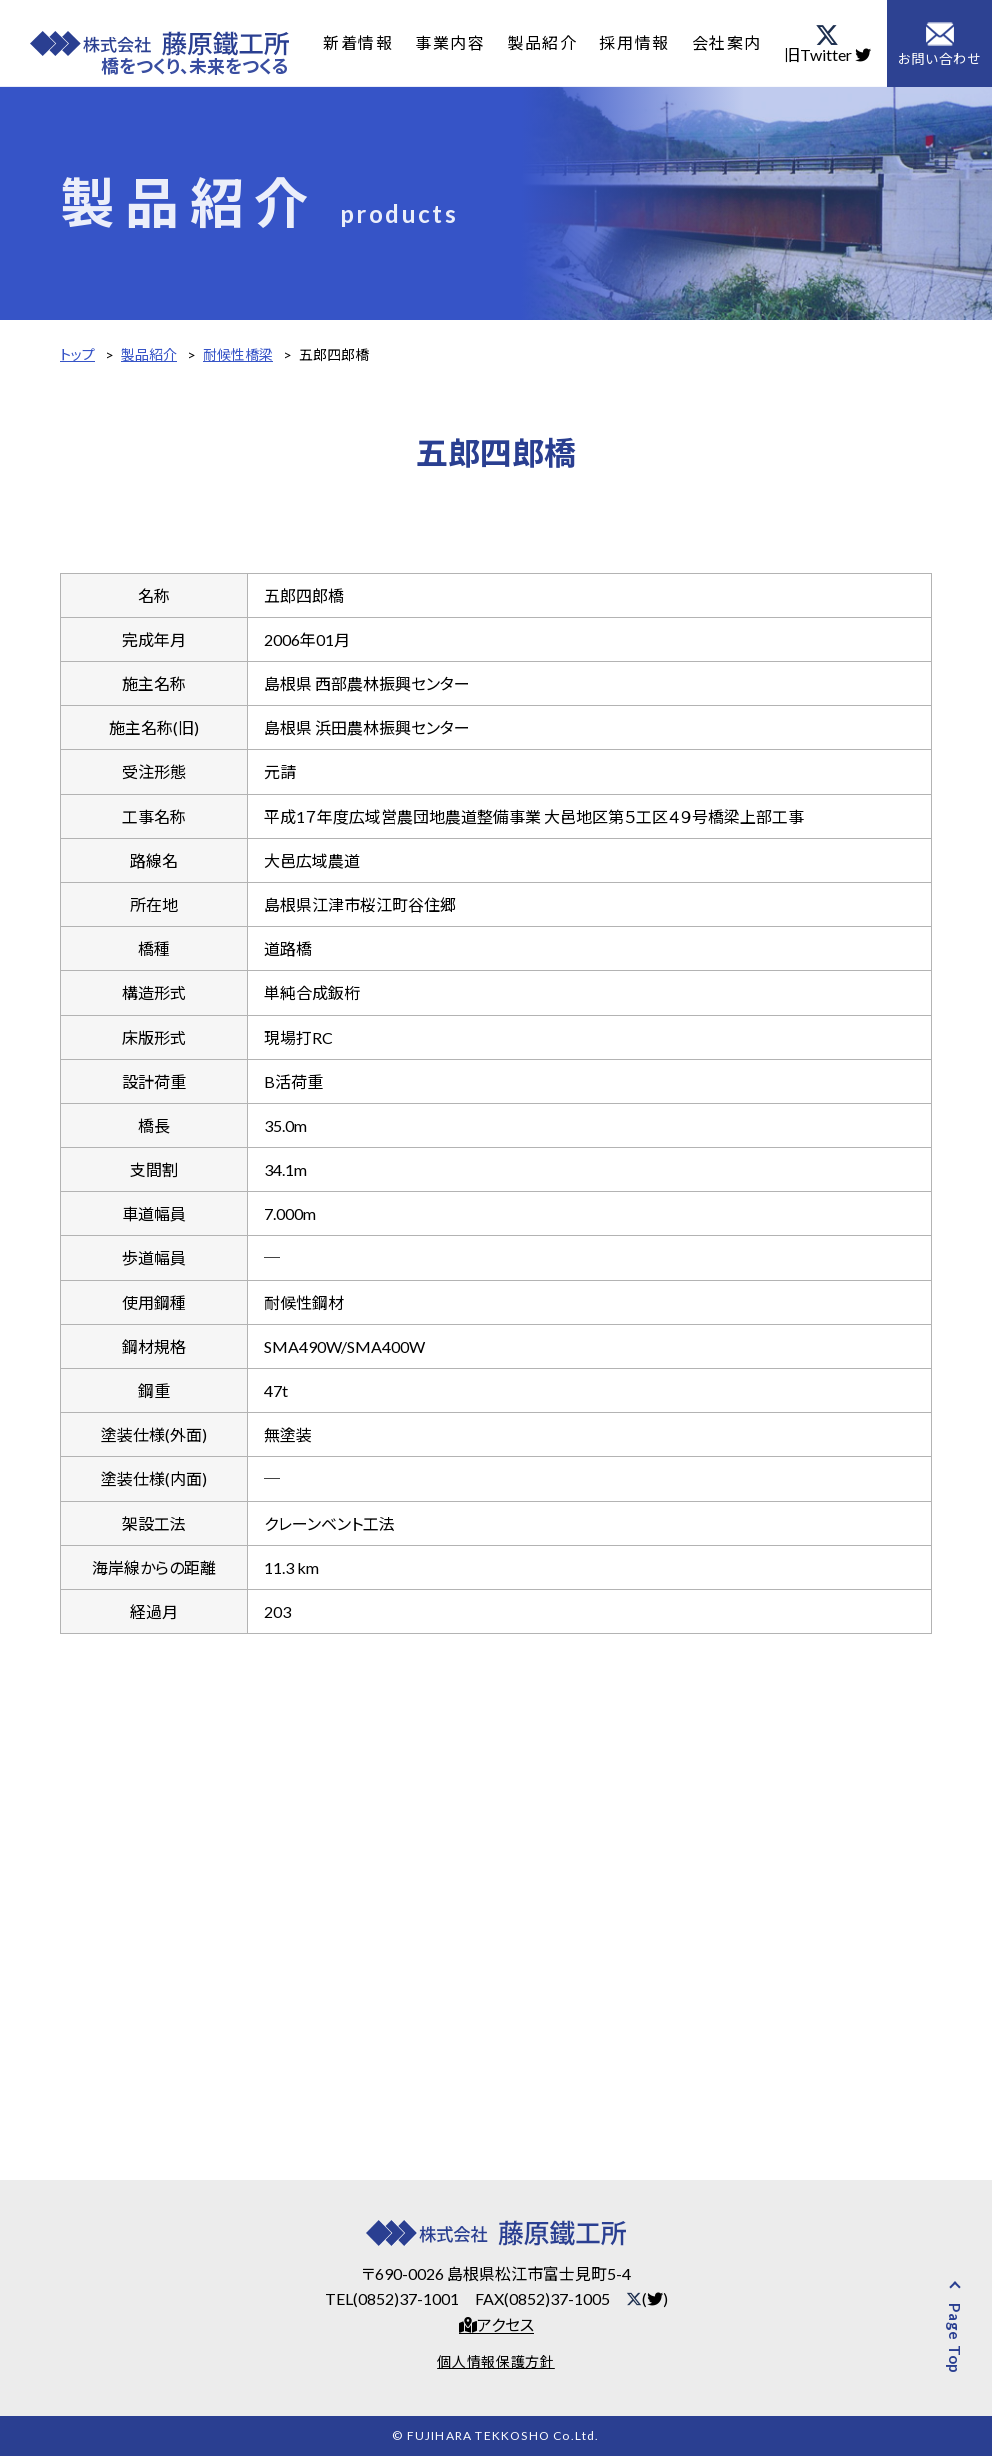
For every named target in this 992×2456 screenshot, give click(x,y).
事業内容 (452, 42)
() (647, 2298)
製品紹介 (545, 42)
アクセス (496, 2325)
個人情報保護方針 (496, 2361)
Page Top (954, 2338)
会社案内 (731, 42)
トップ (77, 354)
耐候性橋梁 (238, 354)
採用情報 (638, 42)
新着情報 (359, 42)
